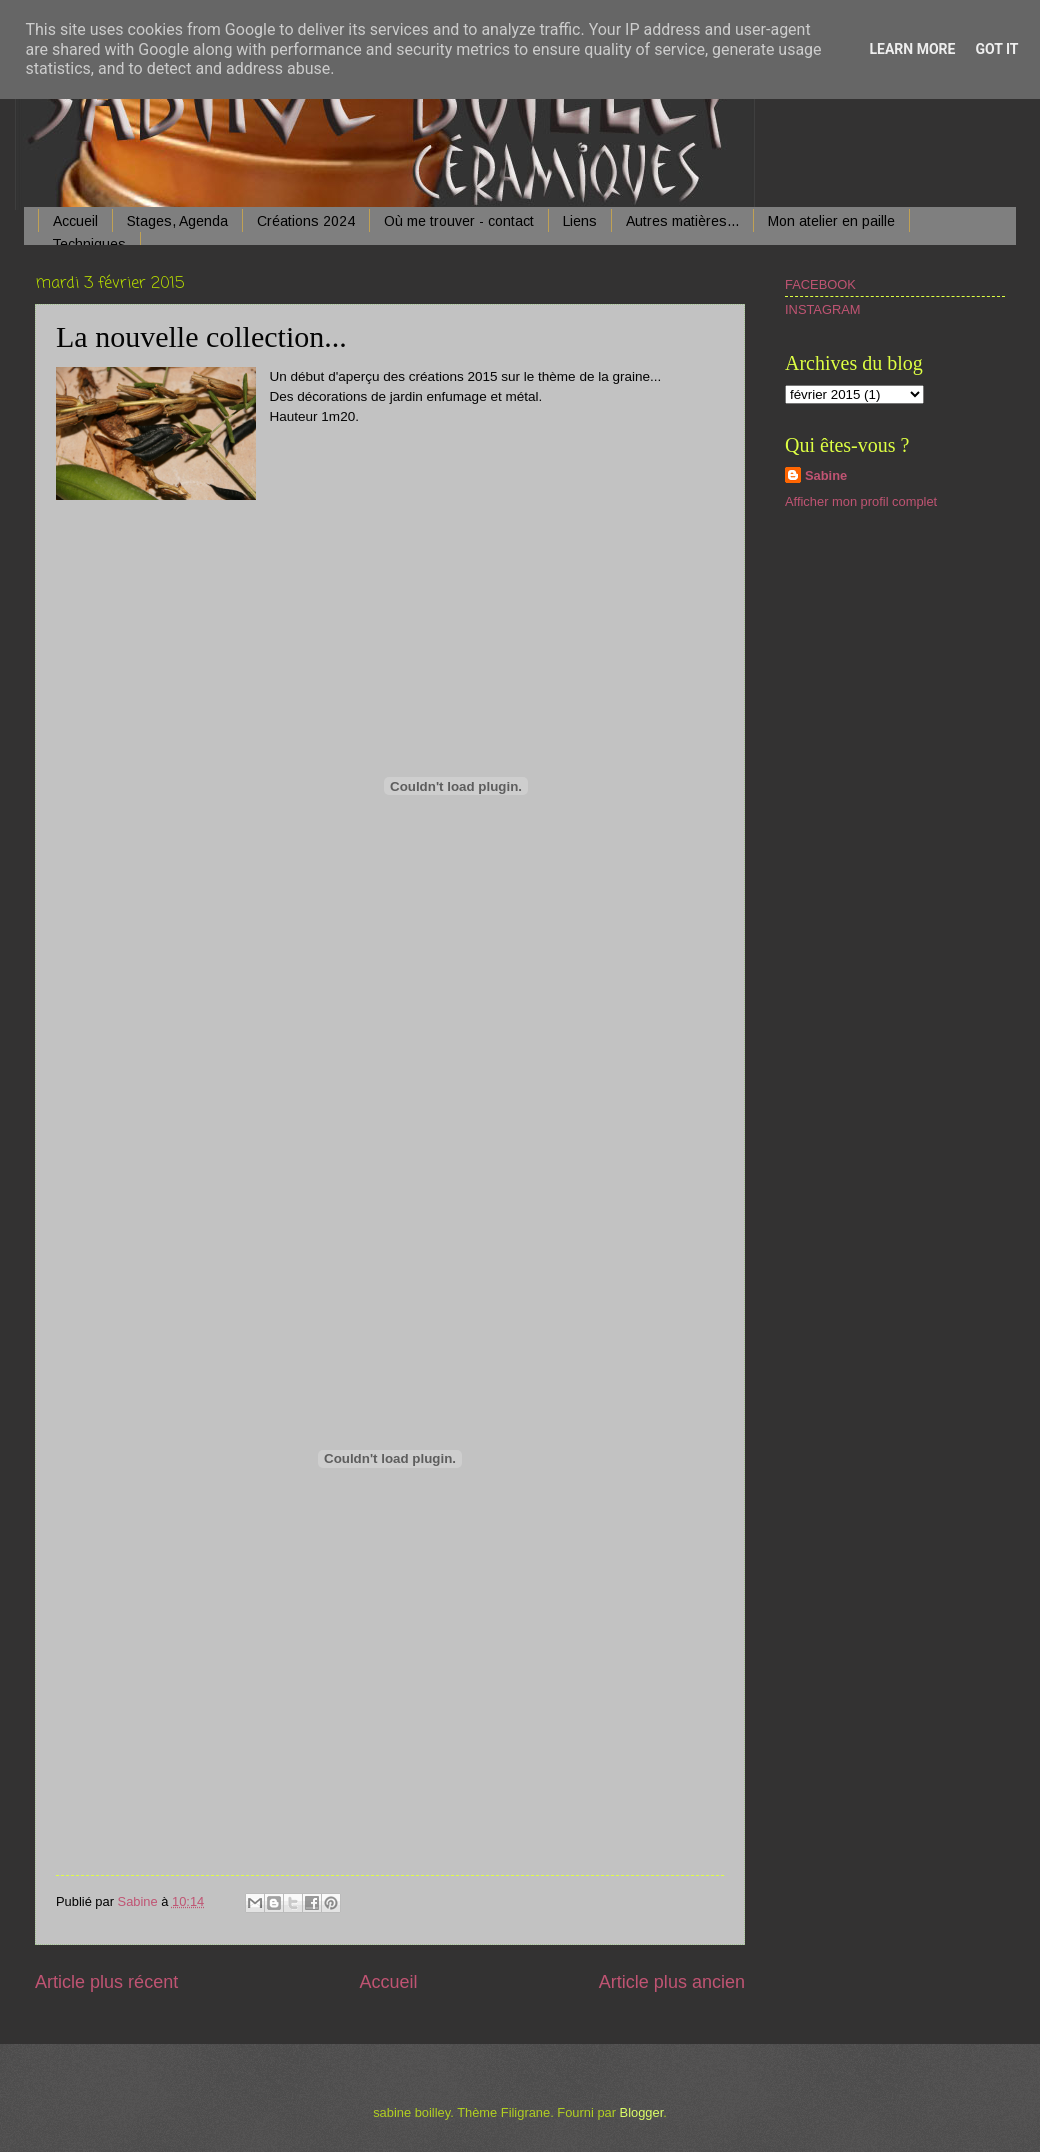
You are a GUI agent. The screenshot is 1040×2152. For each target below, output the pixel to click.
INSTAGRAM (823, 309)
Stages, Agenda (177, 221)
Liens (580, 221)
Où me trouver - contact (459, 221)
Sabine (826, 475)
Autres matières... (682, 221)
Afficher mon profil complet (861, 501)
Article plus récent (106, 1982)
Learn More (912, 49)
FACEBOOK (820, 284)
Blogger (642, 2112)
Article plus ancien (672, 1982)
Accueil (75, 221)
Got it (996, 49)
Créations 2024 (306, 221)
